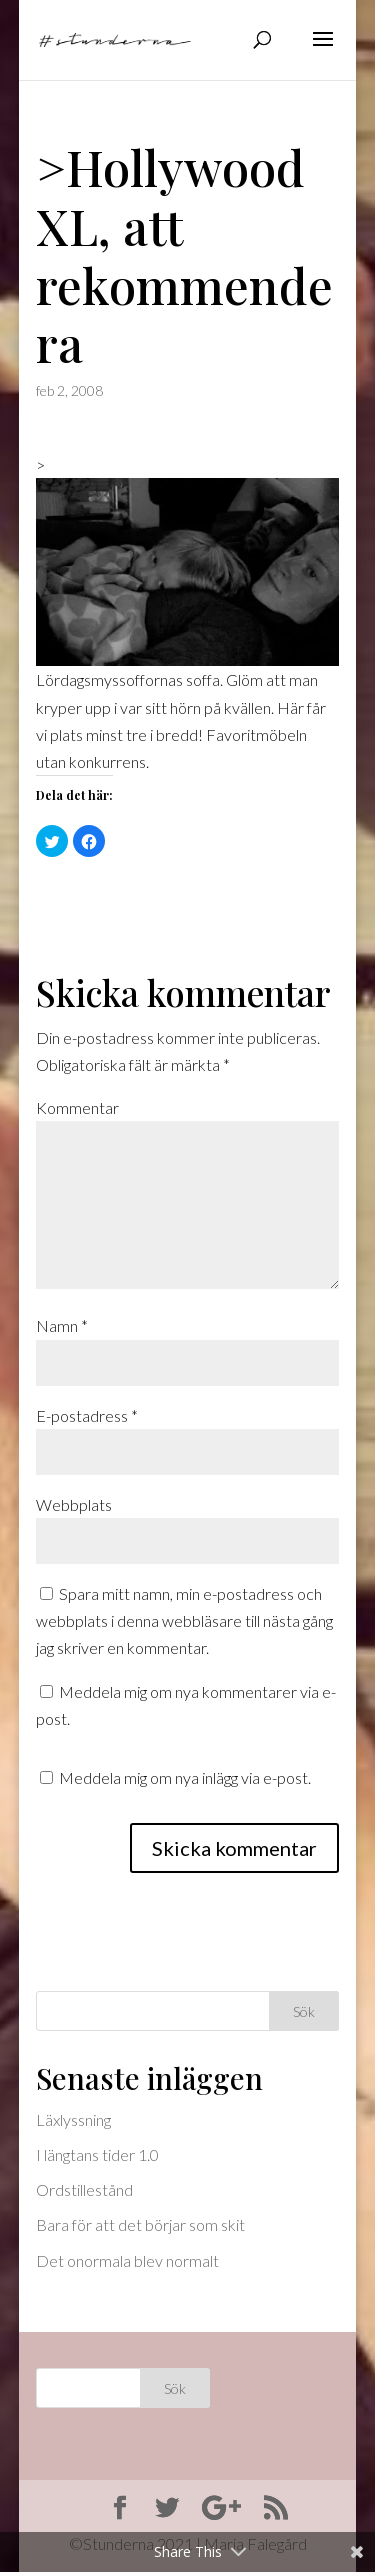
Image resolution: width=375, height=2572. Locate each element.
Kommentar (77, 1107)
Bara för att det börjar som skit (140, 2224)
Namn (62, 1325)
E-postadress (87, 1415)
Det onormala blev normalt (127, 2260)
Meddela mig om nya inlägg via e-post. (185, 1777)
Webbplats (74, 1504)
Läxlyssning (73, 2119)
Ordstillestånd (84, 2189)
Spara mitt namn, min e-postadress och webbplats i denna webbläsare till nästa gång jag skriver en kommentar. (184, 1620)
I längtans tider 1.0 (97, 2154)
